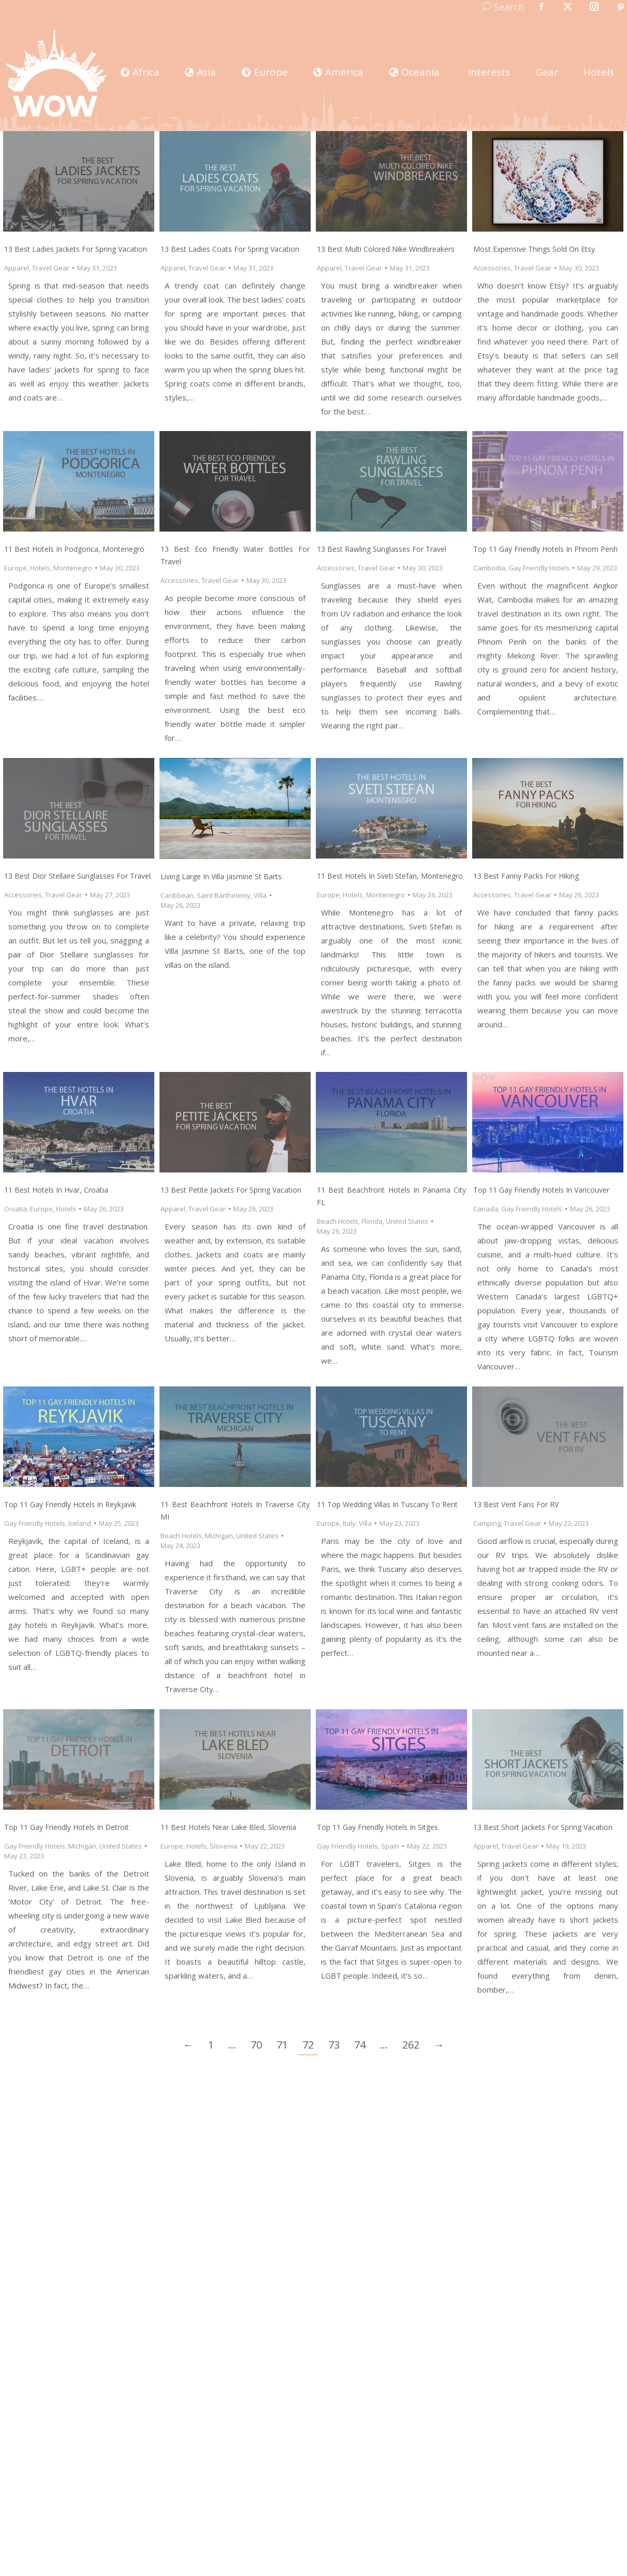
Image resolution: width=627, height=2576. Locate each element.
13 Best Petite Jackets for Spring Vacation (231, 1190)
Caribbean (177, 895)
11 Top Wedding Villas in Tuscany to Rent (387, 1504)
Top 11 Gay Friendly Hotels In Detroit (66, 1827)
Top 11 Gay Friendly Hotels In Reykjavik (70, 1504)
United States (407, 1221)
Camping (487, 1523)
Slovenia (223, 1846)
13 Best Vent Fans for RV (516, 1504)
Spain (390, 1846)
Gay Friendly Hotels (539, 568)
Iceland (79, 1523)
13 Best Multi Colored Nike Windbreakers (386, 249)
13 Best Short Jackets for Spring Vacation (543, 1827)
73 (334, 2045)
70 (256, 2045)
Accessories (492, 268)
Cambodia (489, 568)
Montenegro (72, 568)
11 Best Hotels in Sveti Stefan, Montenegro (390, 876)
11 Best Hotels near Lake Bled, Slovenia (228, 1827)
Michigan (219, 1535)
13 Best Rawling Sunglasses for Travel (381, 549)
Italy (349, 1523)
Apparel (16, 268)
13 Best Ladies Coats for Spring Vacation (230, 249)
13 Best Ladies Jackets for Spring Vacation (75, 249)
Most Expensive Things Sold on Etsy (534, 249)
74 (360, 2045)
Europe (15, 568)
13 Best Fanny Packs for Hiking (526, 876)
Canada (485, 1208)
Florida (372, 1221)
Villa (260, 895)
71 (282, 2045)
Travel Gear (50, 268)
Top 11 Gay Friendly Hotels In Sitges (377, 1827)
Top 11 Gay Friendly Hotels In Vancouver (541, 1190)
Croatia (15, 1208)
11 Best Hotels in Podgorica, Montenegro (74, 549)
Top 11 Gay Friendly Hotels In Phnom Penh (545, 549)
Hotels (40, 568)
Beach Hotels (337, 1221)
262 (410, 2045)
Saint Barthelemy (224, 895)
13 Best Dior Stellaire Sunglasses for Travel (77, 876)
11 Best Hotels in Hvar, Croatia (56, 1190)
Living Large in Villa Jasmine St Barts (221, 876)
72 (308, 2045)
